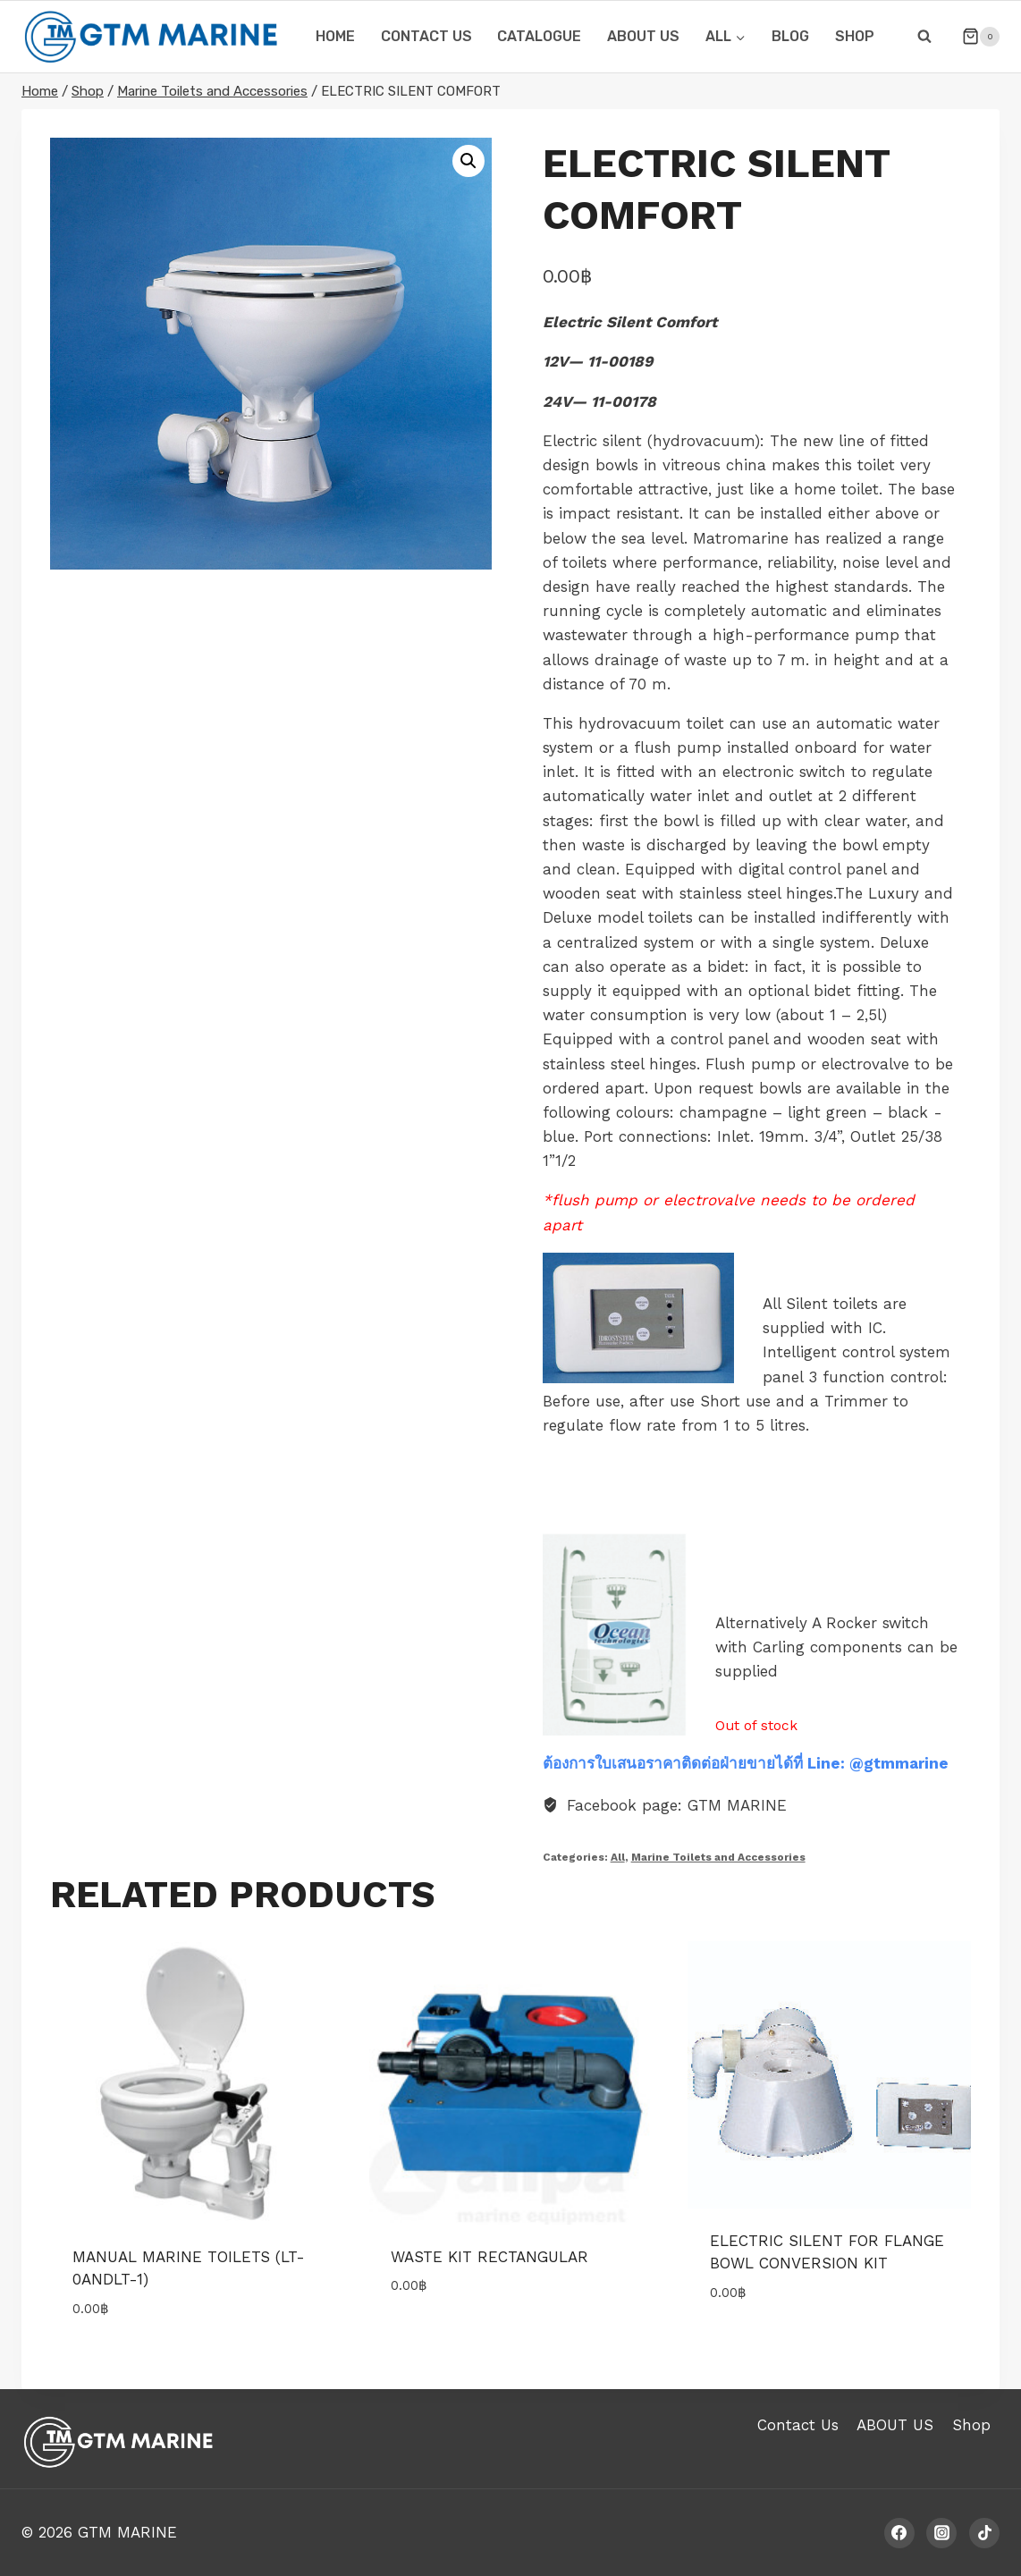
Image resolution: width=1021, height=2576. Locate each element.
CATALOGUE (539, 36)
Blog (790, 36)
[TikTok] (984, 2533)
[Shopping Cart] (974, 36)
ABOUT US (643, 36)
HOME (335, 36)
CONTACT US (426, 36)
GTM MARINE (127, 2532)
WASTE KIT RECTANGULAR (489, 2257)
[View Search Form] (924, 36)
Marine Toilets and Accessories (718, 1857)
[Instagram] (941, 2533)
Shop (854, 36)
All (618, 1857)
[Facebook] (899, 2533)
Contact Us (798, 2425)
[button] (468, 161)
